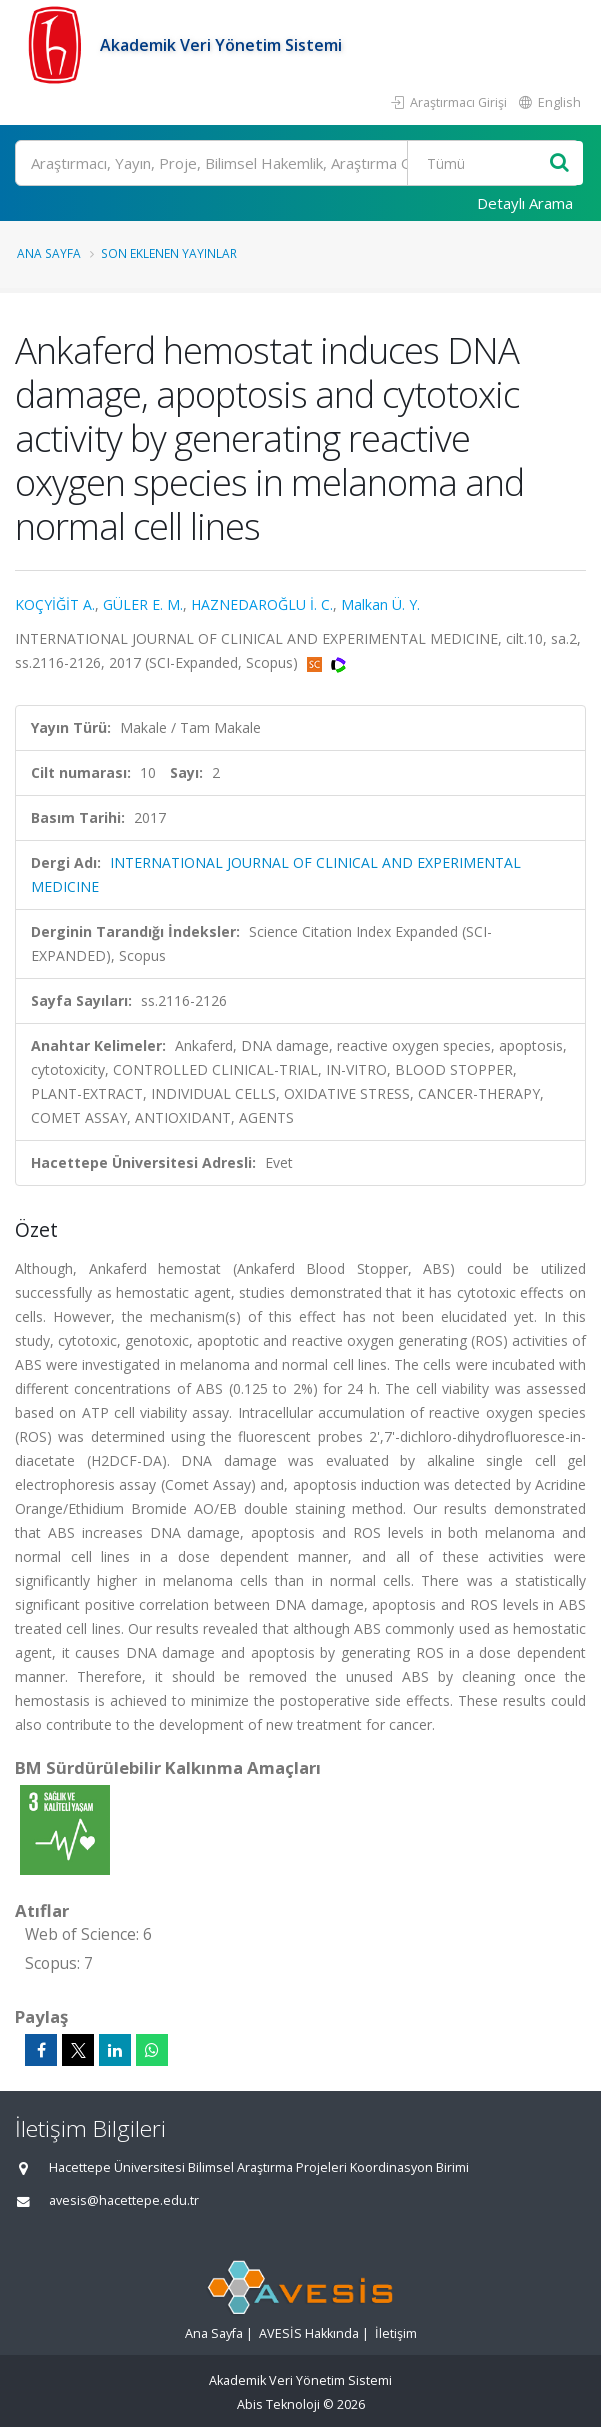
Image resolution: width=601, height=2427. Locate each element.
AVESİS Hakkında (309, 2333)
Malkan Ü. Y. (380, 604)
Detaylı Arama (525, 203)
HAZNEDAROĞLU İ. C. (262, 604)
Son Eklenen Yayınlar (169, 253)
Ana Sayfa (49, 253)
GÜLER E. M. (143, 604)
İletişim (396, 2333)
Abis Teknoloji (278, 2404)
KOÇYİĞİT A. (55, 604)
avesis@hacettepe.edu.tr (124, 2200)
